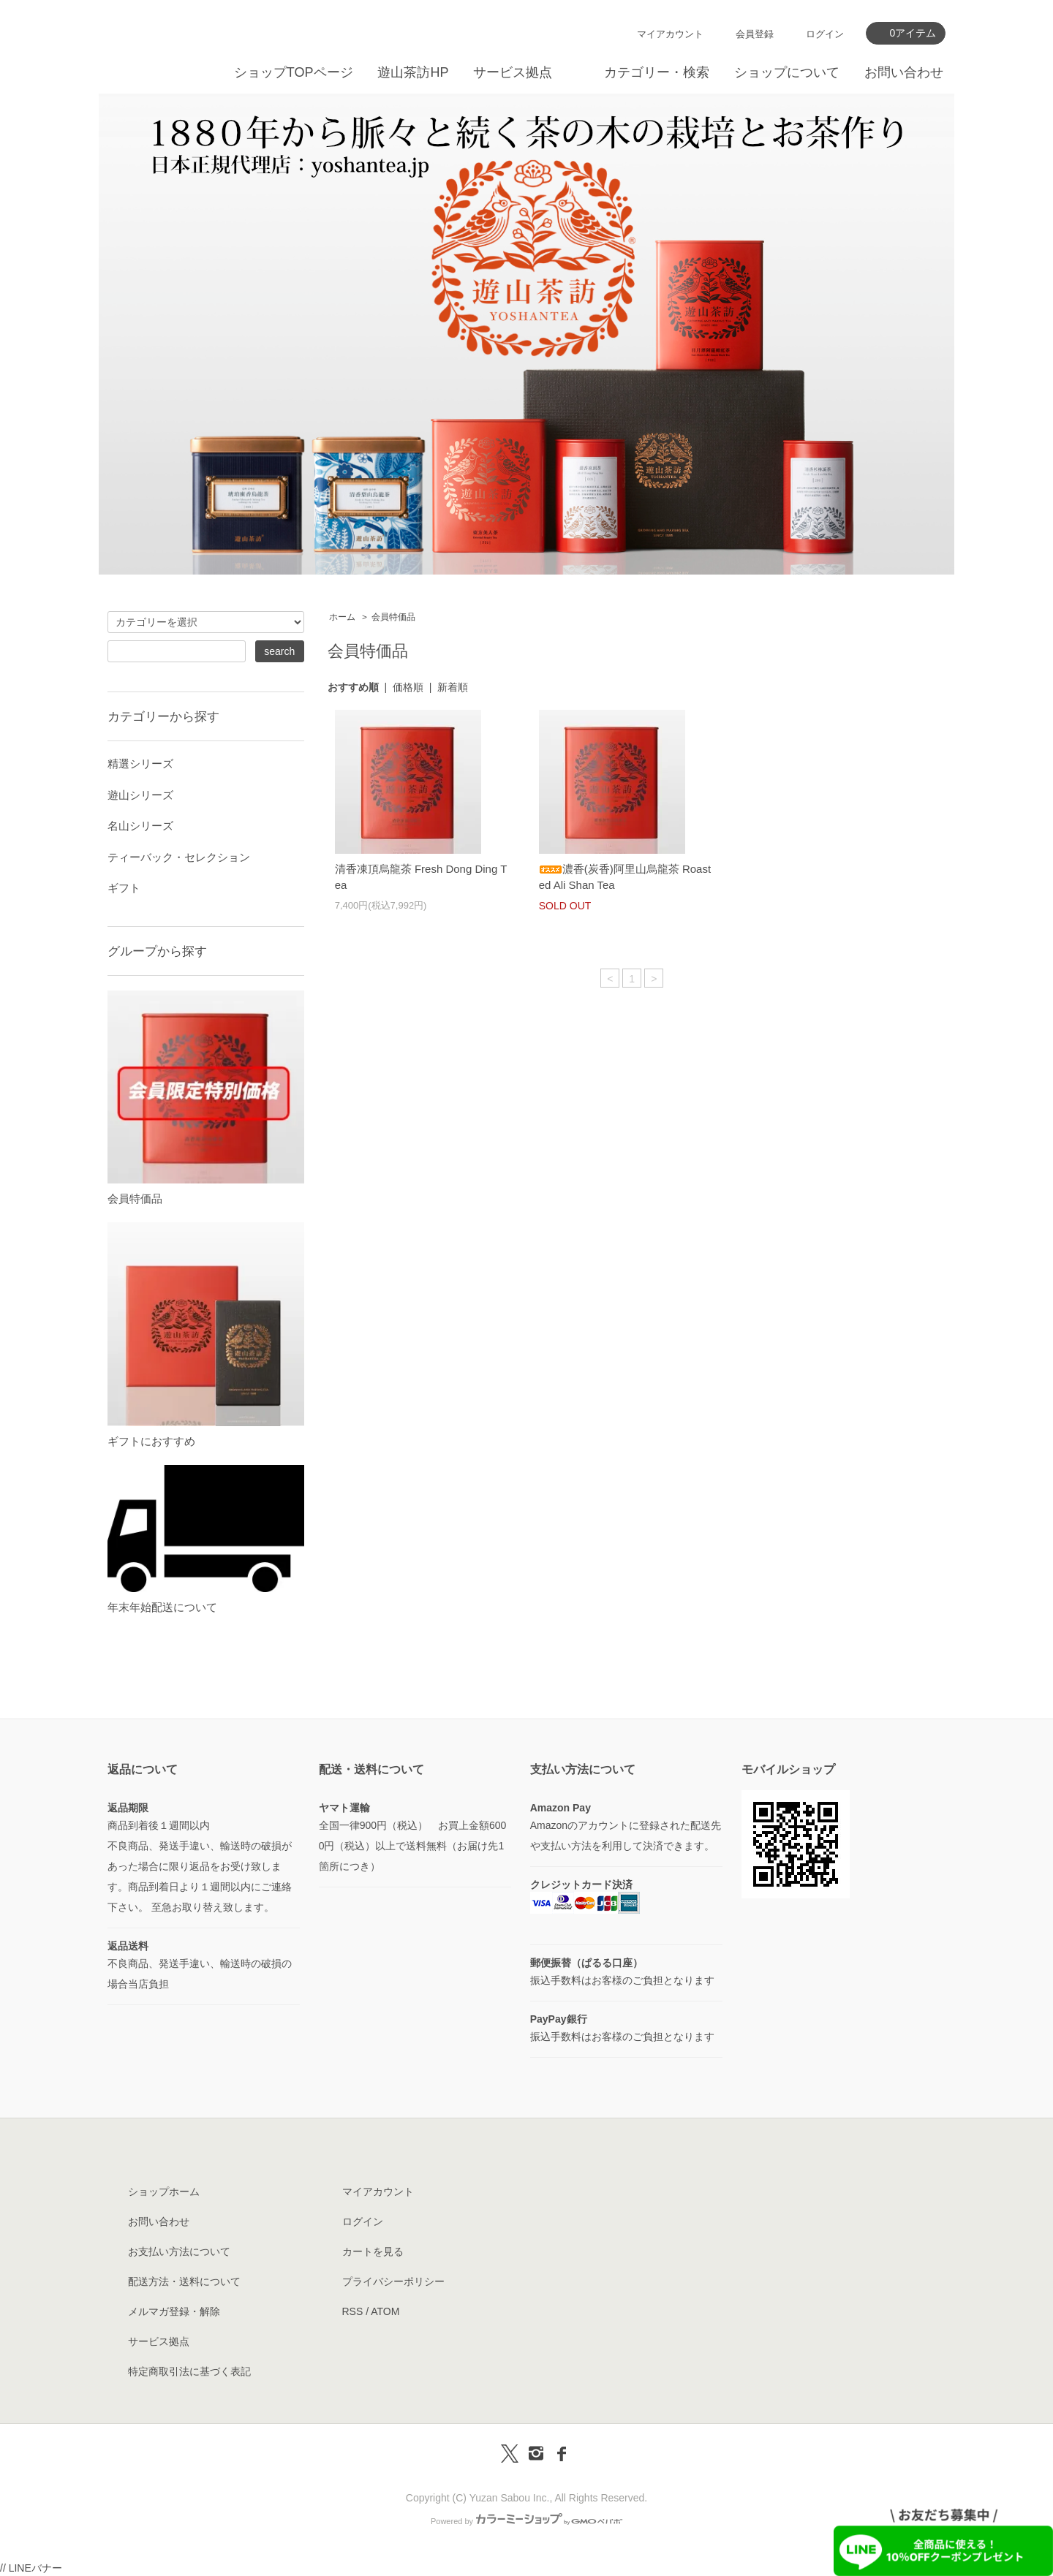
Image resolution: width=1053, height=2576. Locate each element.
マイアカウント (670, 34)
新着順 (452, 687)
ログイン (825, 34)
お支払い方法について (179, 2251)
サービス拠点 (512, 72)
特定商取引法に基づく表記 (189, 2371)
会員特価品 (393, 617)
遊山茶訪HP (412, 72)
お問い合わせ (903, 72)
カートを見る (373, 2251)
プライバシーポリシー (393, 2281)
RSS (352, 2311)
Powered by (526, 2521)
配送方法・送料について (184, 2281)
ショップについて (786, 72)
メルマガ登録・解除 (174, 2311)
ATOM (385, 2311)
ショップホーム (164, 2191)
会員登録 (755, 34)
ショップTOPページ (293, 72)
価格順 (408, 687)
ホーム (342, 617)
